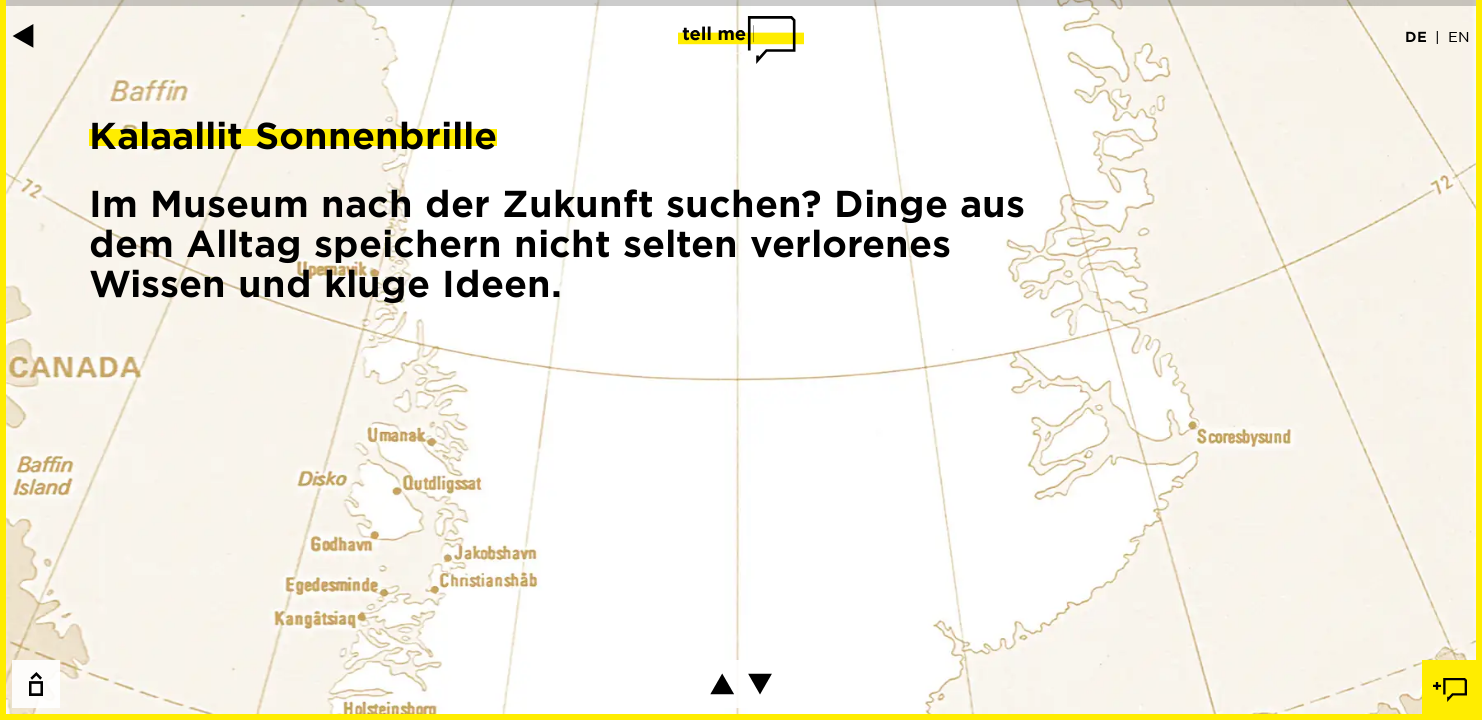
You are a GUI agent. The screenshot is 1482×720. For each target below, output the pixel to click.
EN (1459, 36)
